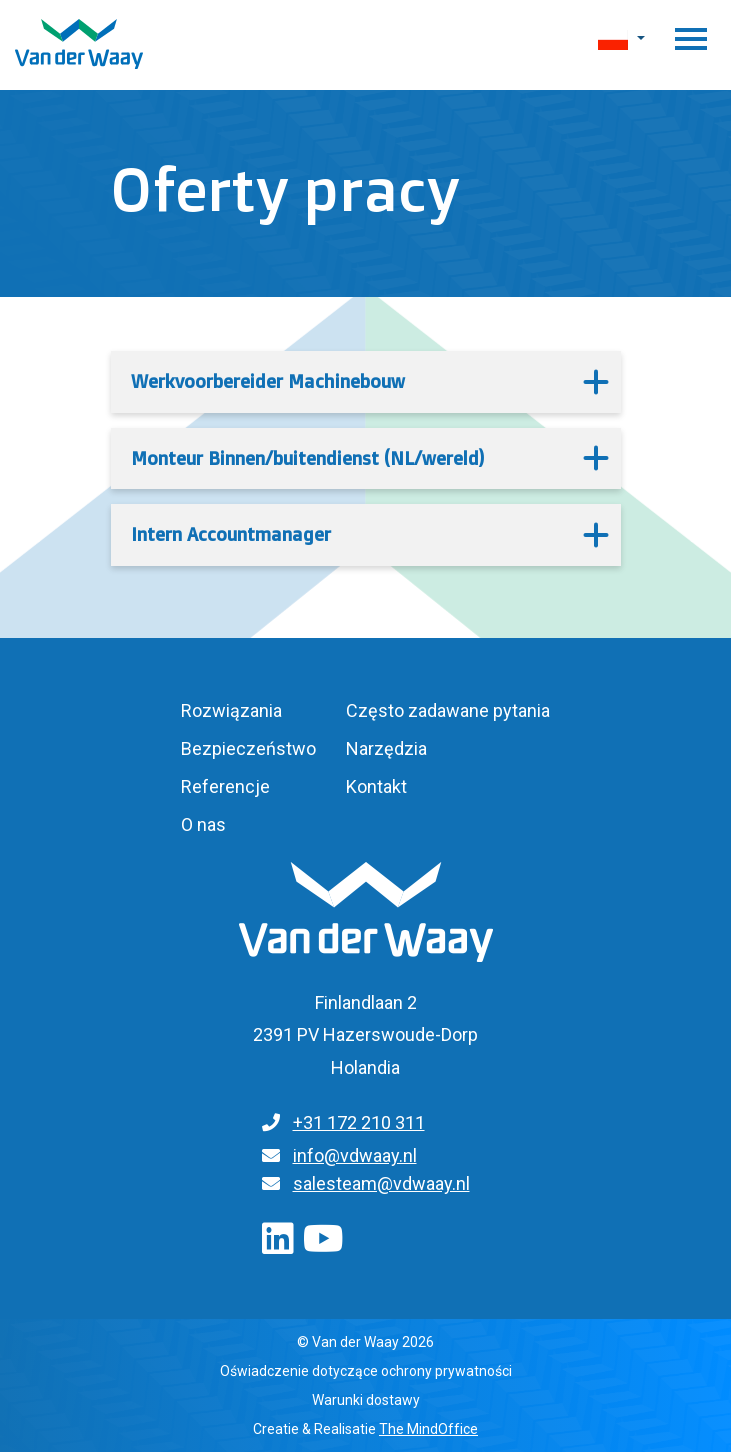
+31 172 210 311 (359, 1122)
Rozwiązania (231, 710)
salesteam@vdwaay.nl (381, 1183)
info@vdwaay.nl (355, 1155)
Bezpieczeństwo (248, 748)
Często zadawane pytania (448, 710)
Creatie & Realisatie (365, 1429)
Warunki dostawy (366, 1400)
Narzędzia (386, 748)
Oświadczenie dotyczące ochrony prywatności (366, 1371)
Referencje (225, 786)
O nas (203, 824)
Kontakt (376, 786)
